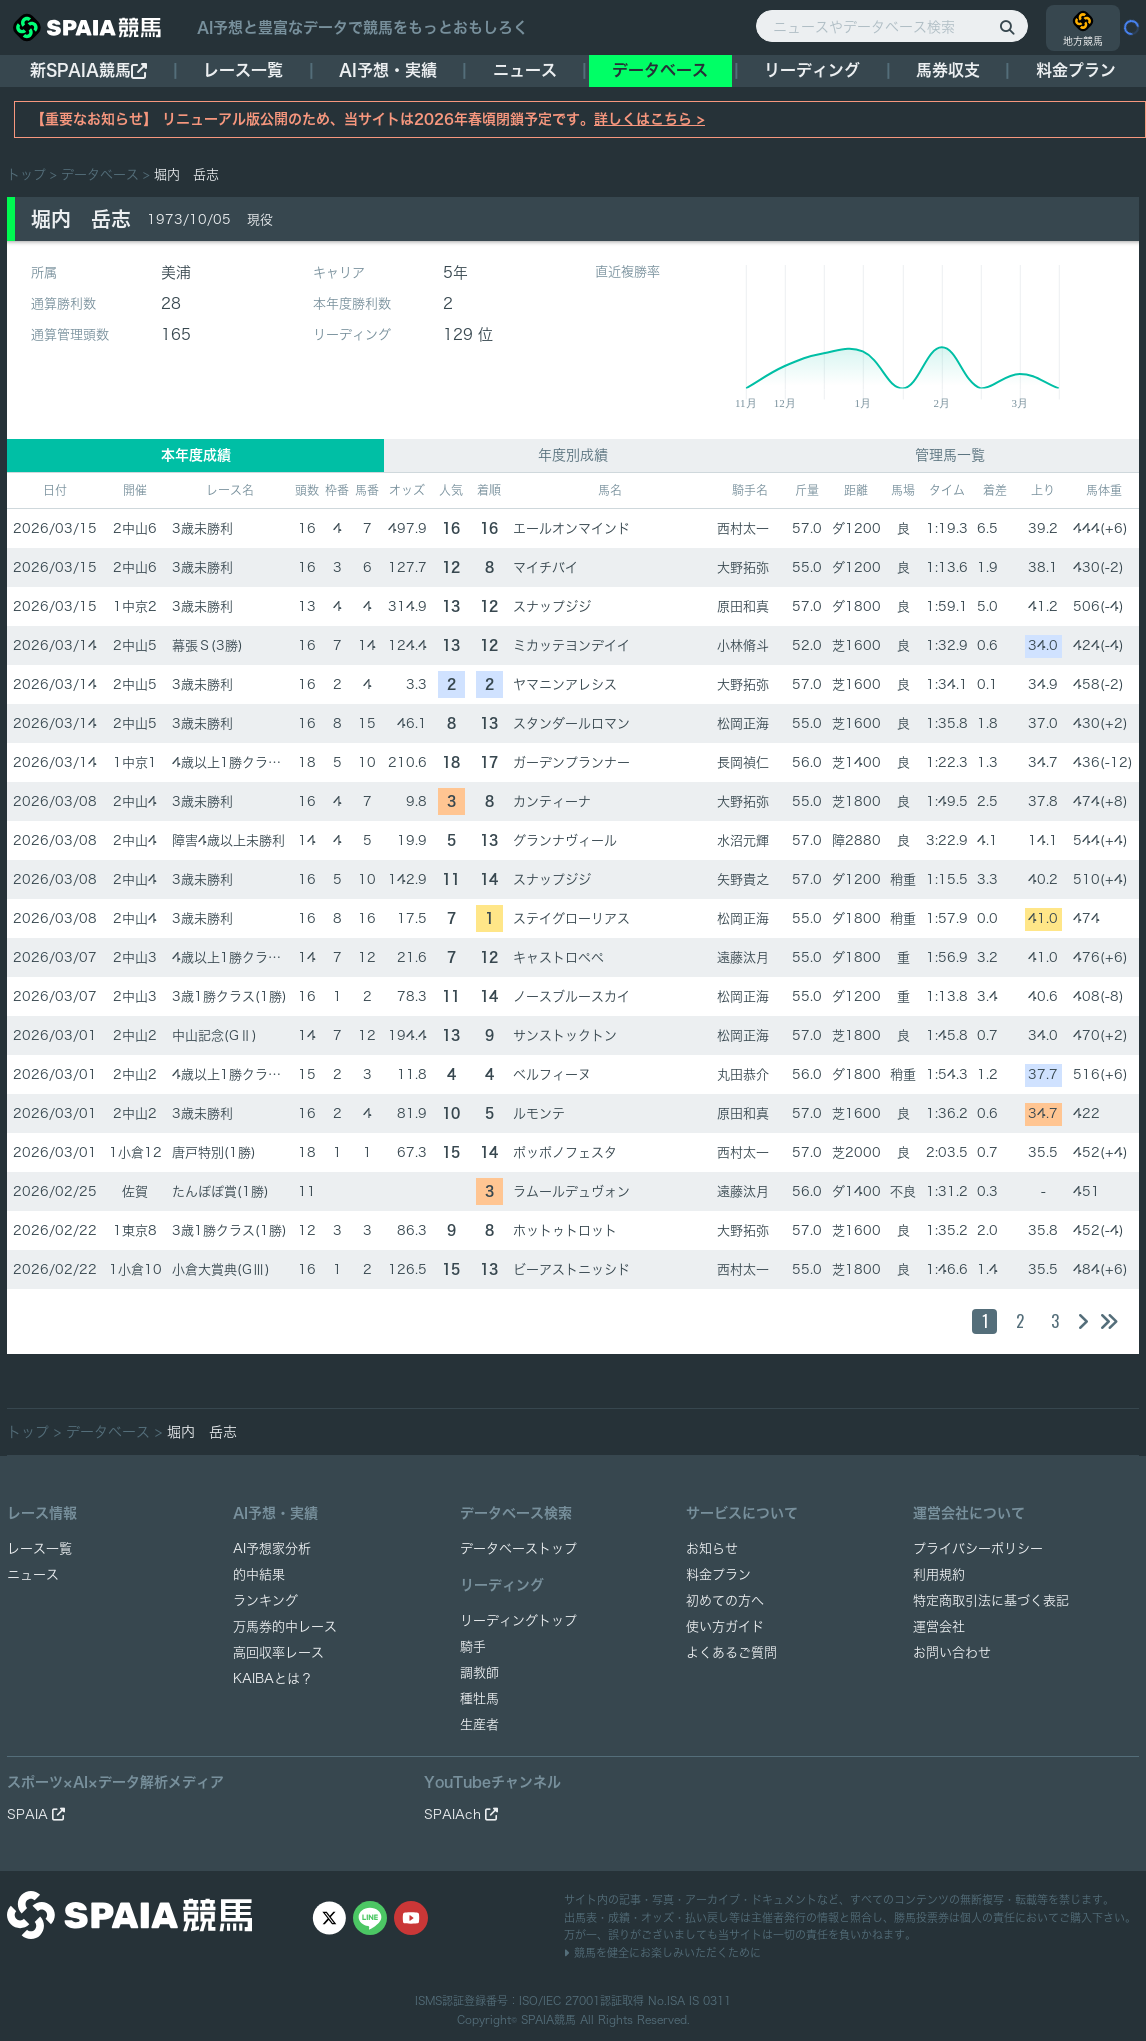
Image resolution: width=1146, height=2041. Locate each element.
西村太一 (743, 528)
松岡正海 (743, 723)
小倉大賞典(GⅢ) (221, 1269)
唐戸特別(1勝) (214, 1152)
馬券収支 (948, 70)
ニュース (525, 70)
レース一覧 (243, 70)
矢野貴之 (743, 879)
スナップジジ (552, 606)
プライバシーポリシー (978, 1548)
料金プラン (718, 1574)
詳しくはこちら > (649, 119)
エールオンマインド (571, 528)
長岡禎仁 (743, 762)
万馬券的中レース (285, 1626)
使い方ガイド (725, 1626)
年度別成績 (573, 455)
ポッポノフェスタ (565, 1152)
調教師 (479, 1672)
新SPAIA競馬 (88, 70)
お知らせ (712, 1548)
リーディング (812, 70)
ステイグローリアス (571, 918)
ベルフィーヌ (552, 1074)
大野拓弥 (743, 567)
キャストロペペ (558, 957)
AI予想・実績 (388, 70)
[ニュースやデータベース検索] (892, 26)
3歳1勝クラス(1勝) (229, 996)
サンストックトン (565, 1035)
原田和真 (743, 606)
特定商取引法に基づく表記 (991, 1600)
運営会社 (939, 1626)
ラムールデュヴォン (571, 1191)
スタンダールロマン (571, 723)
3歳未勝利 (202, 528)
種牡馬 (479, 1698)
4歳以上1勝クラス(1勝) (242, 762)
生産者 (479, 1724)
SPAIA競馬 (548, 2019)
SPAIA (36, 1814)
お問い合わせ (952, 1652)
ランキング (265, 1600)
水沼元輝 (743, 840)
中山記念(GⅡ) (214, 1035)
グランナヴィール (565, 840)
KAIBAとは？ (273, 1678)
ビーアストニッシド (571, 1269)
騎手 (473, 1646)
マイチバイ (545, 567)
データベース (660, 70)
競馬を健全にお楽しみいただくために (662, 1952)
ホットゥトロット (565, 1230)
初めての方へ (725, 1600)
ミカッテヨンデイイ (571, 645)
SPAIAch (461, 1814)
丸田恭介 (743, 1074)
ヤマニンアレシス (565, 684)
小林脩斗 (743, 645)
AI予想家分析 (272, 1548)
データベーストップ (518, 1548)
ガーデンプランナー (571, 762)
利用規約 (939, 1574)
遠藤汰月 (743, 957)
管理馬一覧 (950, 455)
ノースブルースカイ (571, 996)
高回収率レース (278, 1652)
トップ (26, 174)
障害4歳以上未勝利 (228, 840)
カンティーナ (552, 801)
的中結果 (259, 1574)
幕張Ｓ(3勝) (207, 645)
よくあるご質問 (731, 1652)
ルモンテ (539, 1113)
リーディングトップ (518, 1620)
